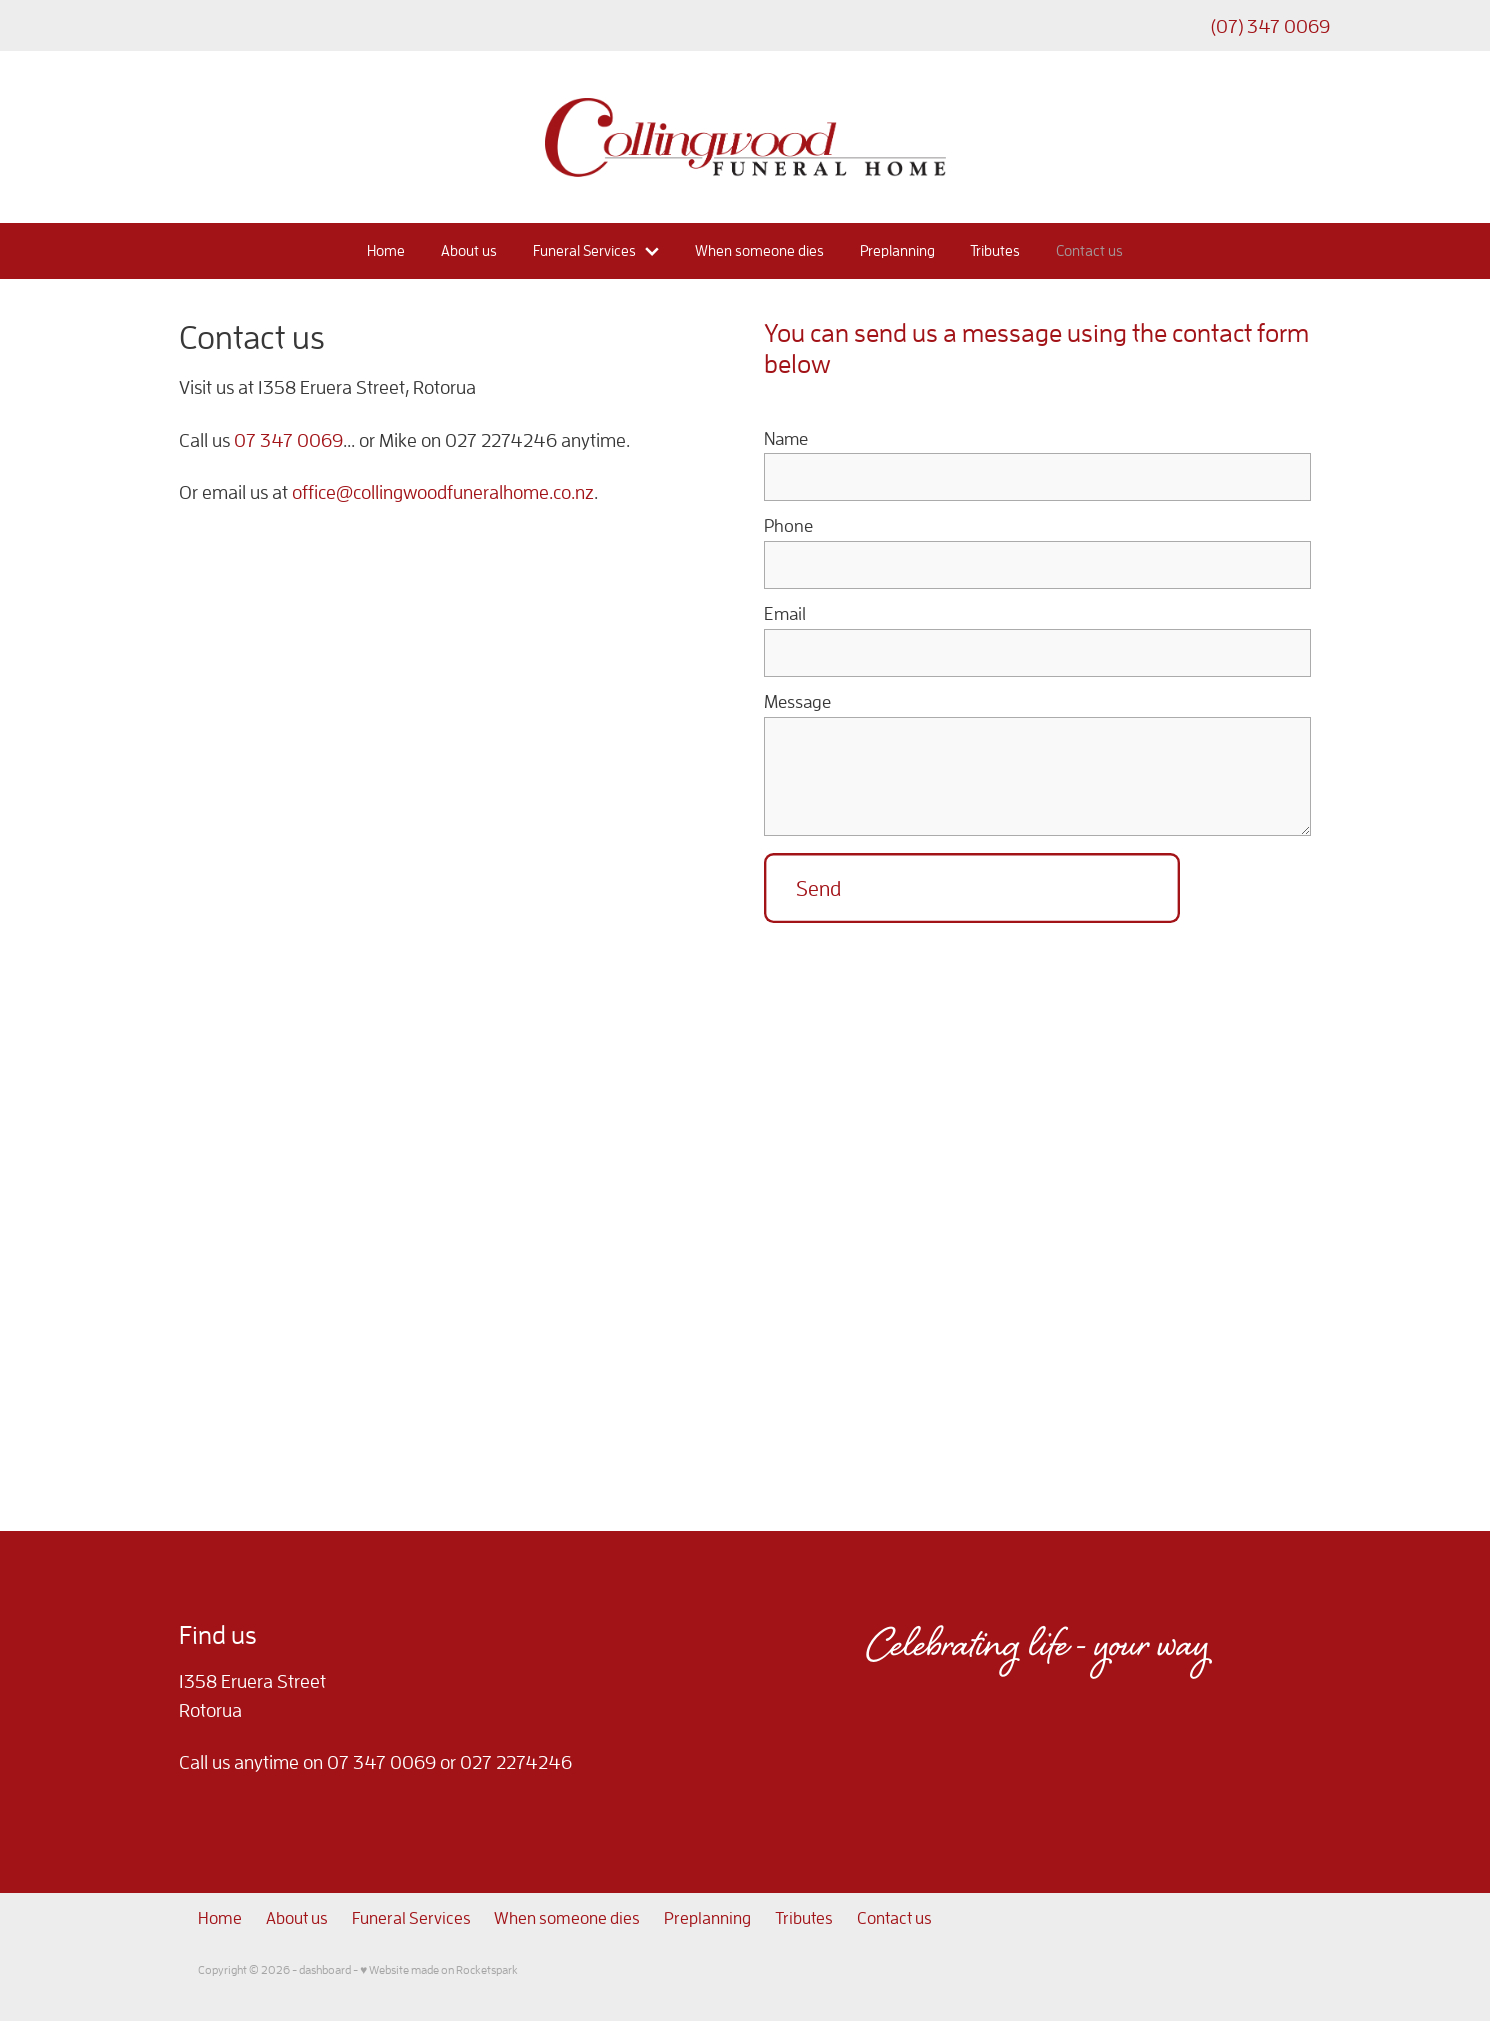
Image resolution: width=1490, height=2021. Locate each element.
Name (786, 439)
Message (797, 702)
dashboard (325, 1969)
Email (785, 614)
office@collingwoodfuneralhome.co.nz (443, 492)
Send (818, 888)
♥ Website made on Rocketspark (439, 1969)
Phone (788, 526)
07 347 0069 (288, 440)
